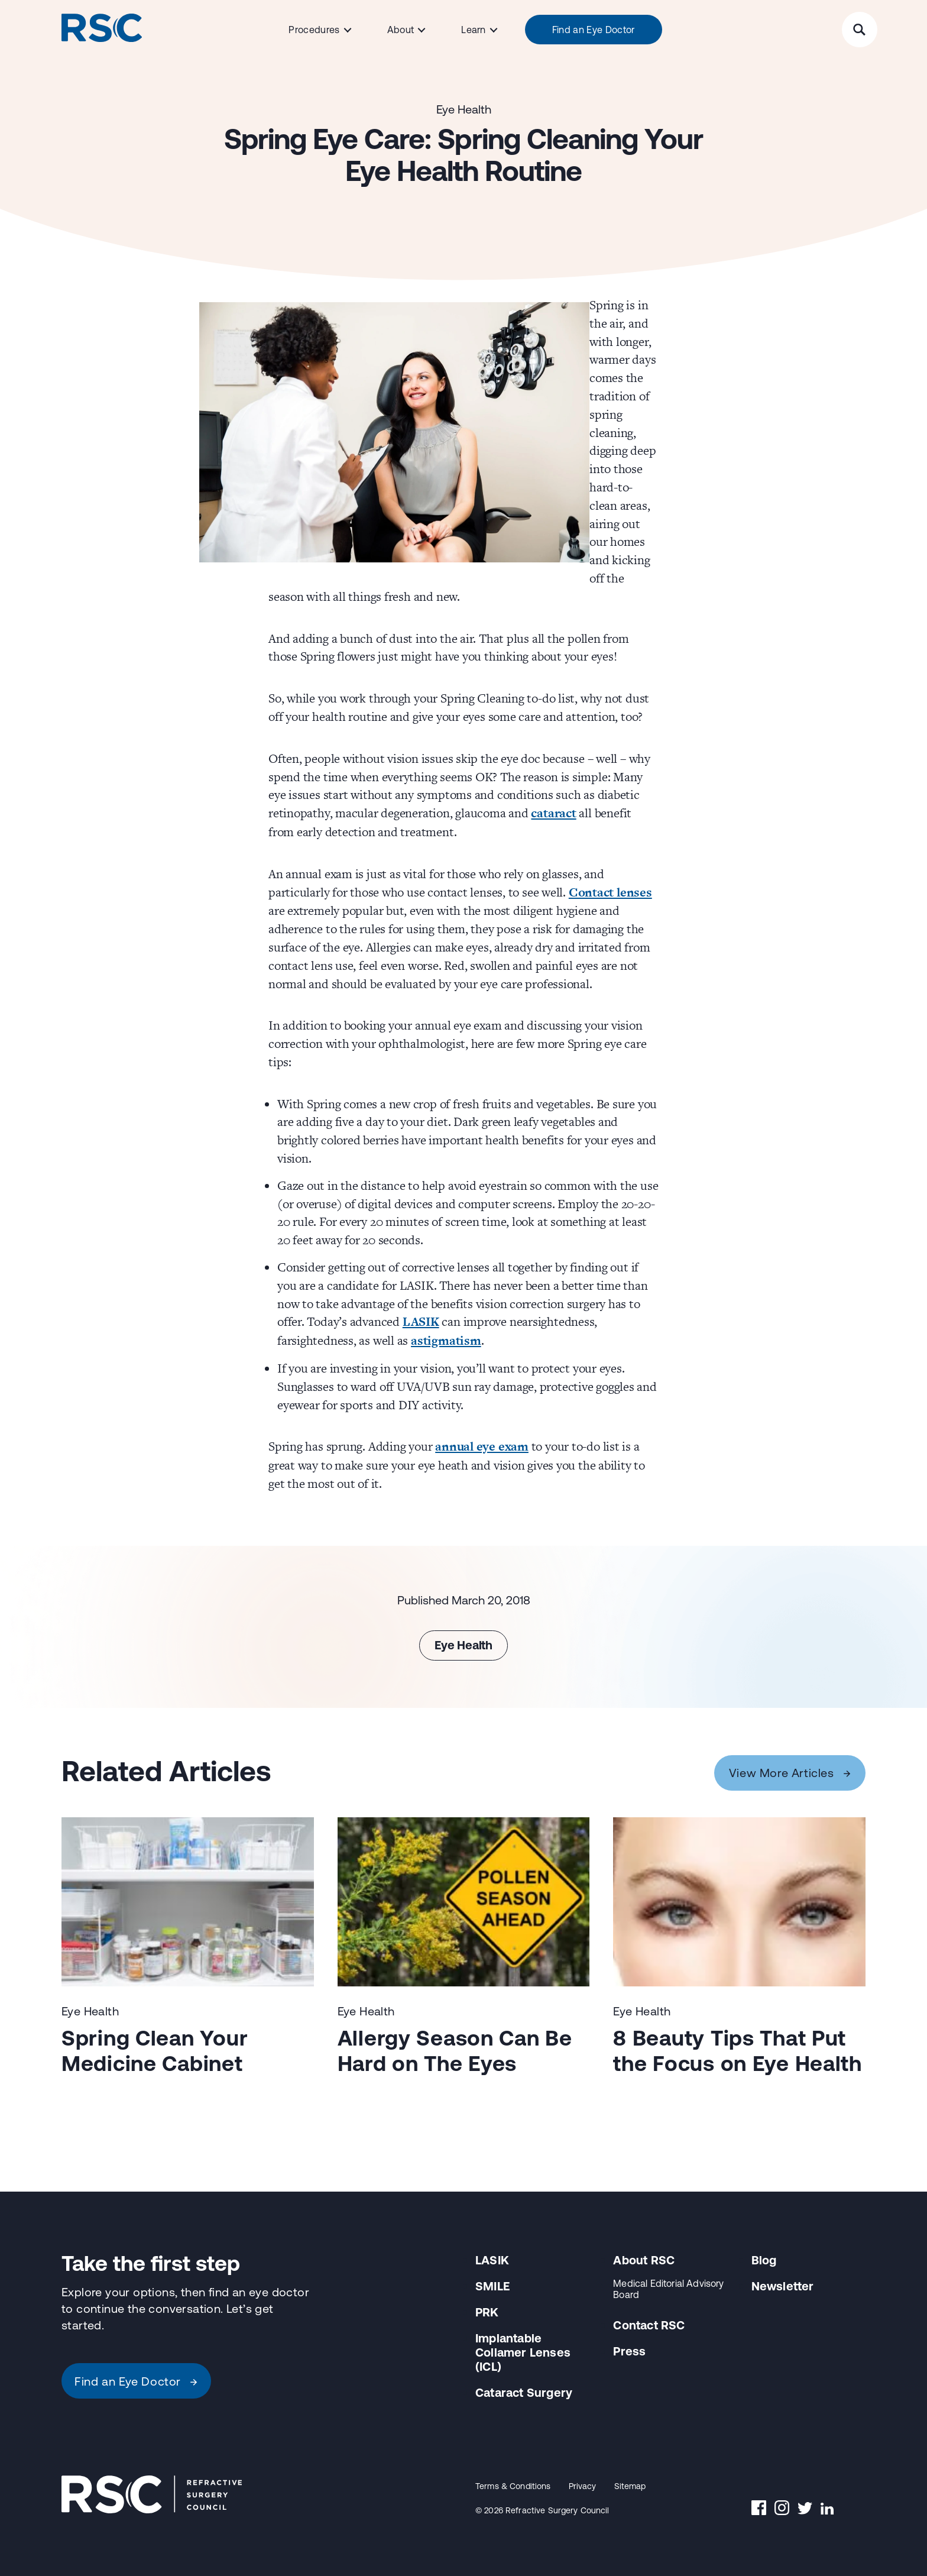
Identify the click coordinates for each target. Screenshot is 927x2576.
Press (629, 2351)
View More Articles (790, 1772)
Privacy (583, 2486)
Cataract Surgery (523, 2392)
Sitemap (630, 2486)
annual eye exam (482, 1446)
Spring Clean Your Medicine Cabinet (154, 2051)
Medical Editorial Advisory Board (668, 2289)
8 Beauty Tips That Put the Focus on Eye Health (737, 2051)
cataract (553, 813)
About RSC (644, 2260)
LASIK (421, 1321)
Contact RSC (649, 2325)
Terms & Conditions (513, 2486)
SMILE (492, 2286)
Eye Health (463, 109)
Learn (473, 29)
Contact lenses (610, 892)
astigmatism (446, 1340)
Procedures (314, 29)
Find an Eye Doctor (593, 29)
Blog (764, 2260)
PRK (487, 2312)
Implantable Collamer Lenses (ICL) (523, 2352)
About (400, 29)
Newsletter (782, 2286)
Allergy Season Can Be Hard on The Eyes (455, 2051)
